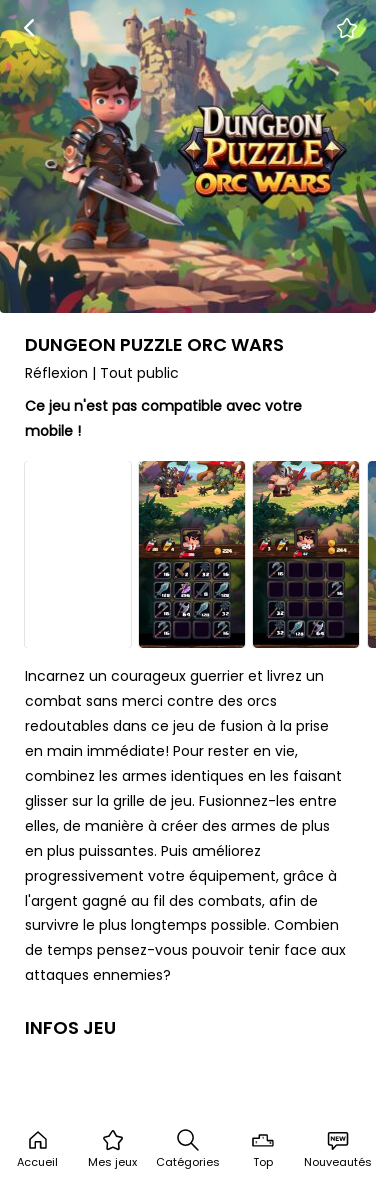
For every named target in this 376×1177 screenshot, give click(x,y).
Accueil (37, 1149)
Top (263, 1149)
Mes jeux (112, 1149)
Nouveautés (338, 1149)
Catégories (188, 1149)
